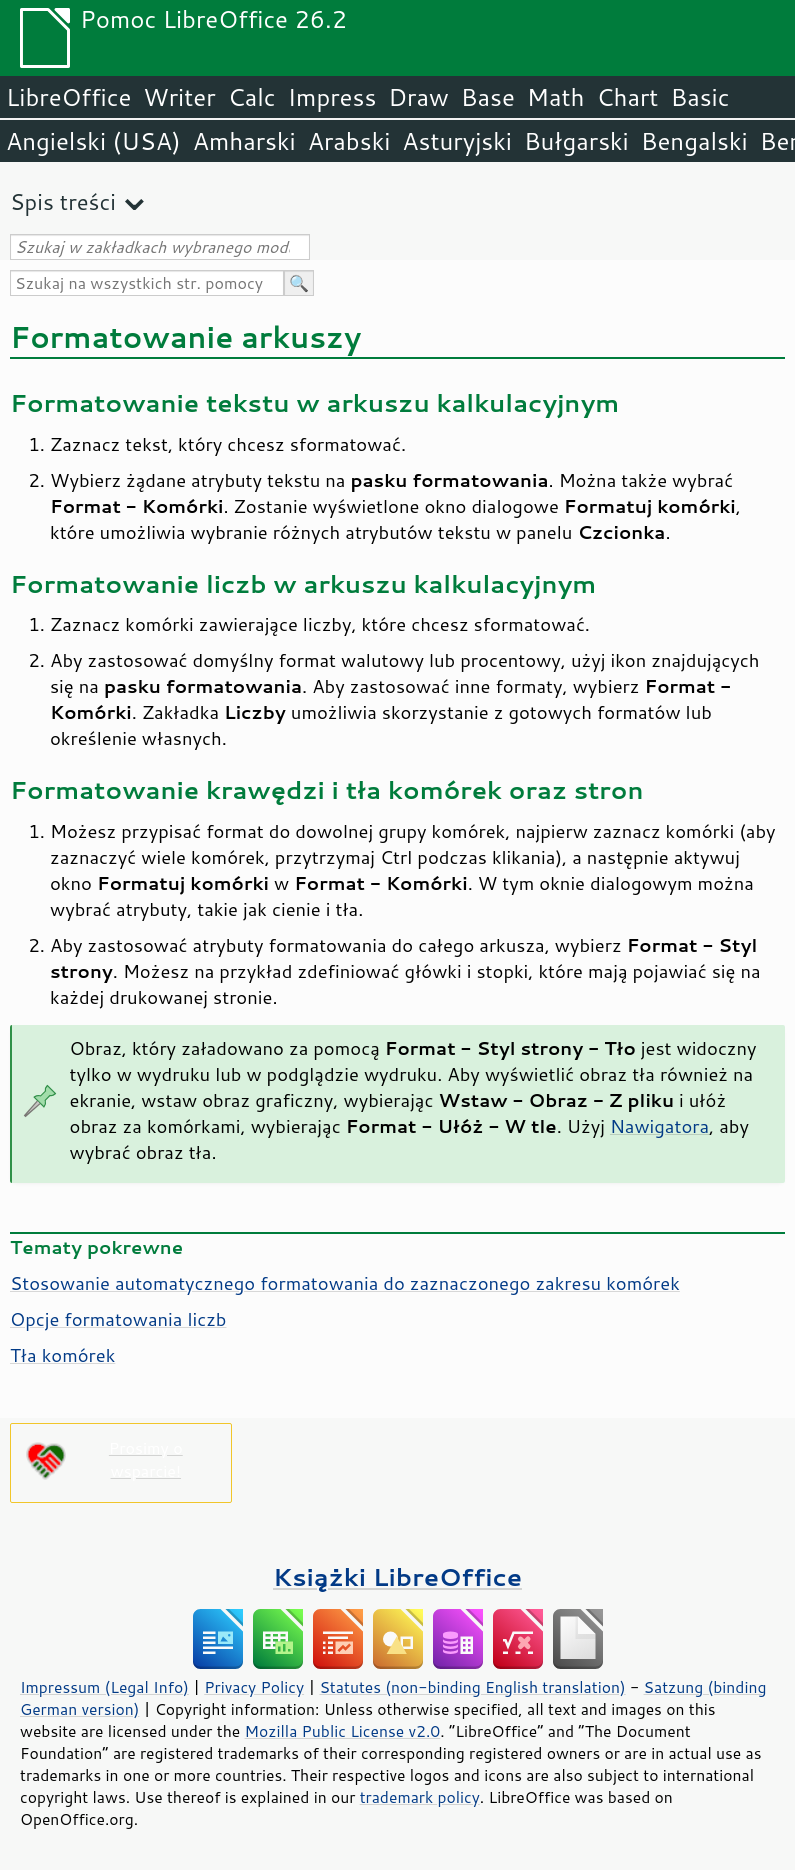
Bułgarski (576, 141)
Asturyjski (457, 141)
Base (488, 97)
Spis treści (63, 201)
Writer (179, 97)
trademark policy (420, 1797)
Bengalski (694, 141)
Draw (418, 97)
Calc (252, 97)
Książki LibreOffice (397, 1576)
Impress (332, 97)
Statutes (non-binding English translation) (472, 1687)
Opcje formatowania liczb (118, 1319)
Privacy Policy (254, 1687)
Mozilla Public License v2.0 (343, 1731)
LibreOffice (68, 97)
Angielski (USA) (93, 141)
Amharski (244, 141)
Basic (699, 97)
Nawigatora (659, 1126)
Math (556, 97)
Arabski (349, 141)
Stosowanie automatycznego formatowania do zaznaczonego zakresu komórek (345, 1283)
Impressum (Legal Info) (104, 1687)
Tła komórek (62, 1355)
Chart (627, 97)
